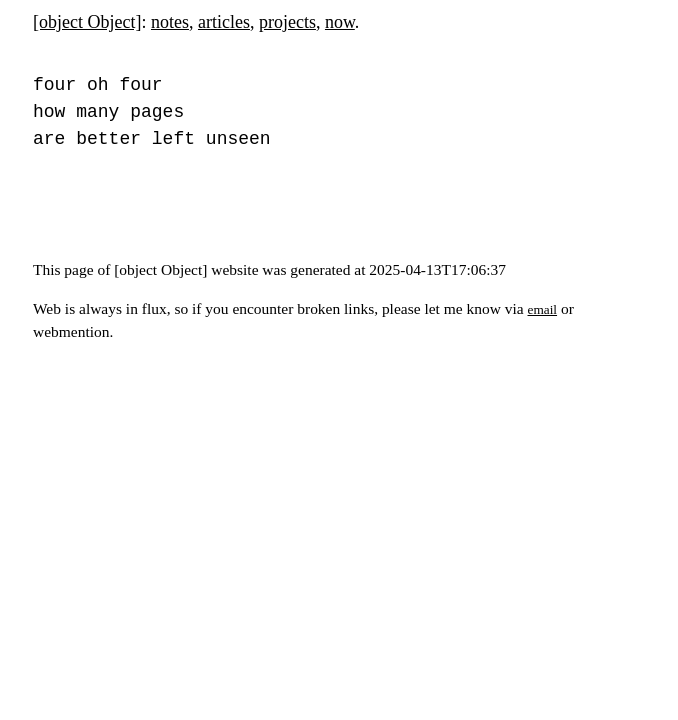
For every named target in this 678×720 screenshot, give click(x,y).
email (543, 309)
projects (287, 22)
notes (170, 22)
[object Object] (87, 22)
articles (224, 22)
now (340, 22)
